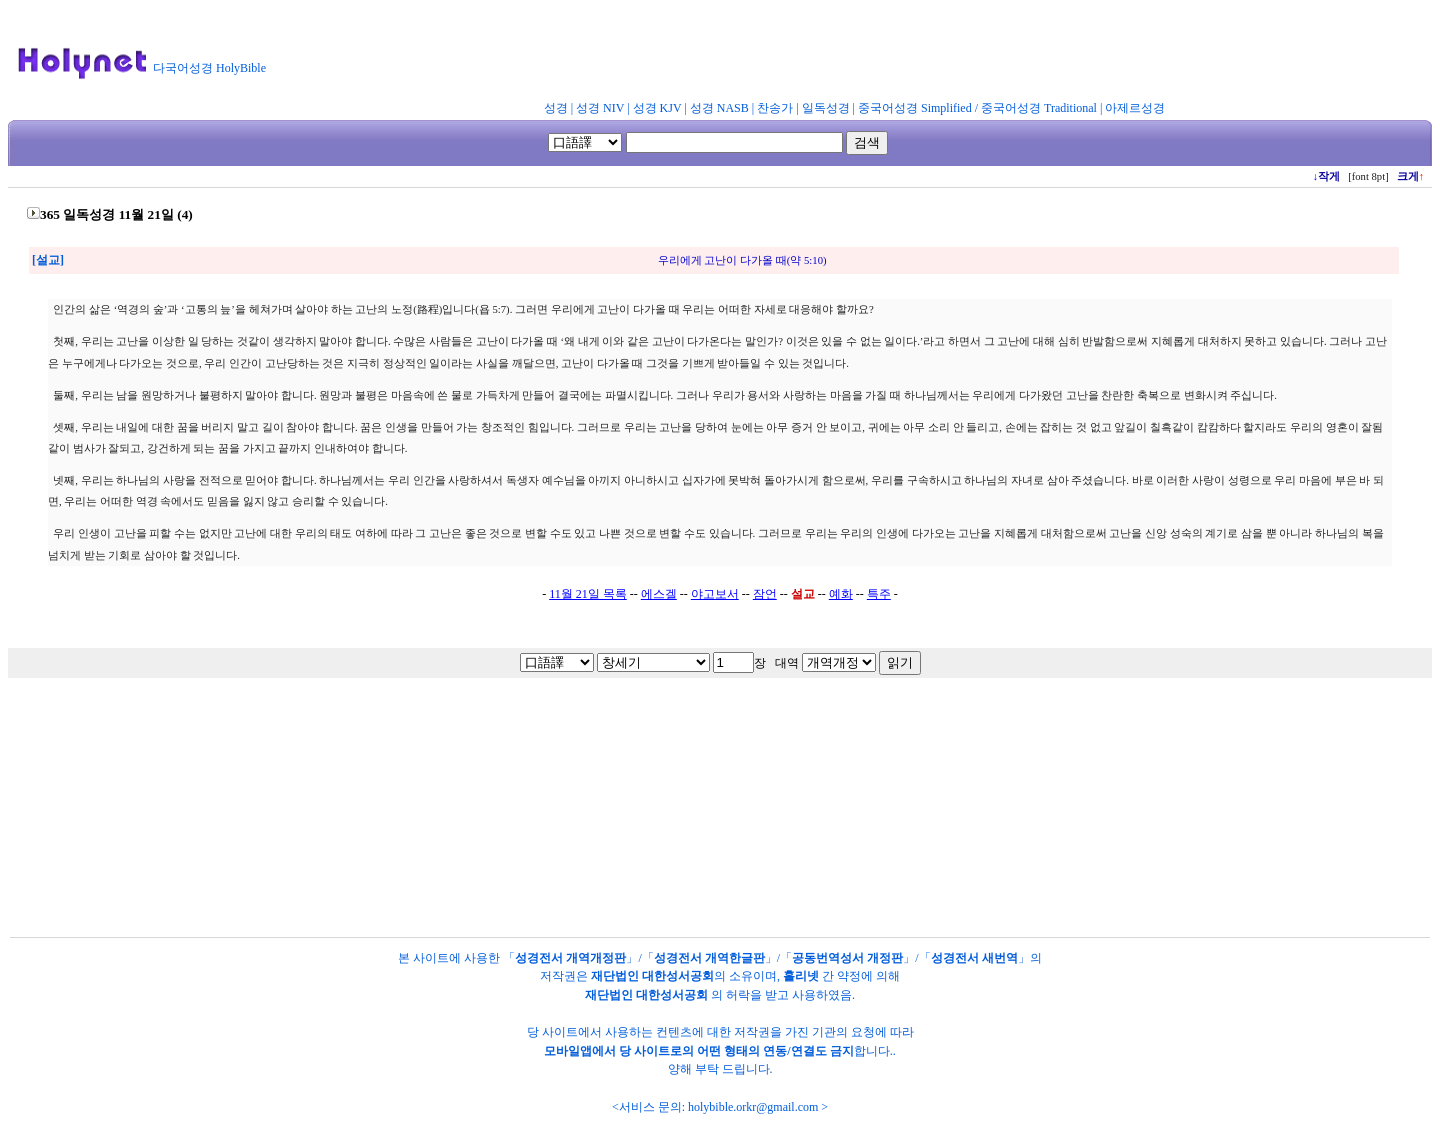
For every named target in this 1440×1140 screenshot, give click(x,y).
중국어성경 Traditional (1039, 108)
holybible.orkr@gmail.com (753, 1107)
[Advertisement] (768, 54)
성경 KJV (657, 108)
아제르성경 (1135, 108)
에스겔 (659, 594)
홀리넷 (801, 976)
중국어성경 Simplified (915, 108)
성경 (556, 108)
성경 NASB (719, 108)
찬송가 (775, 108)
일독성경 (826, 108)
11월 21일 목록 (588, 594)
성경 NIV (600, 108)
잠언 (765, 594)
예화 (841, 594)
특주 (879, 594)
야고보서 (715, 594)
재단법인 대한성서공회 (652, 976)
